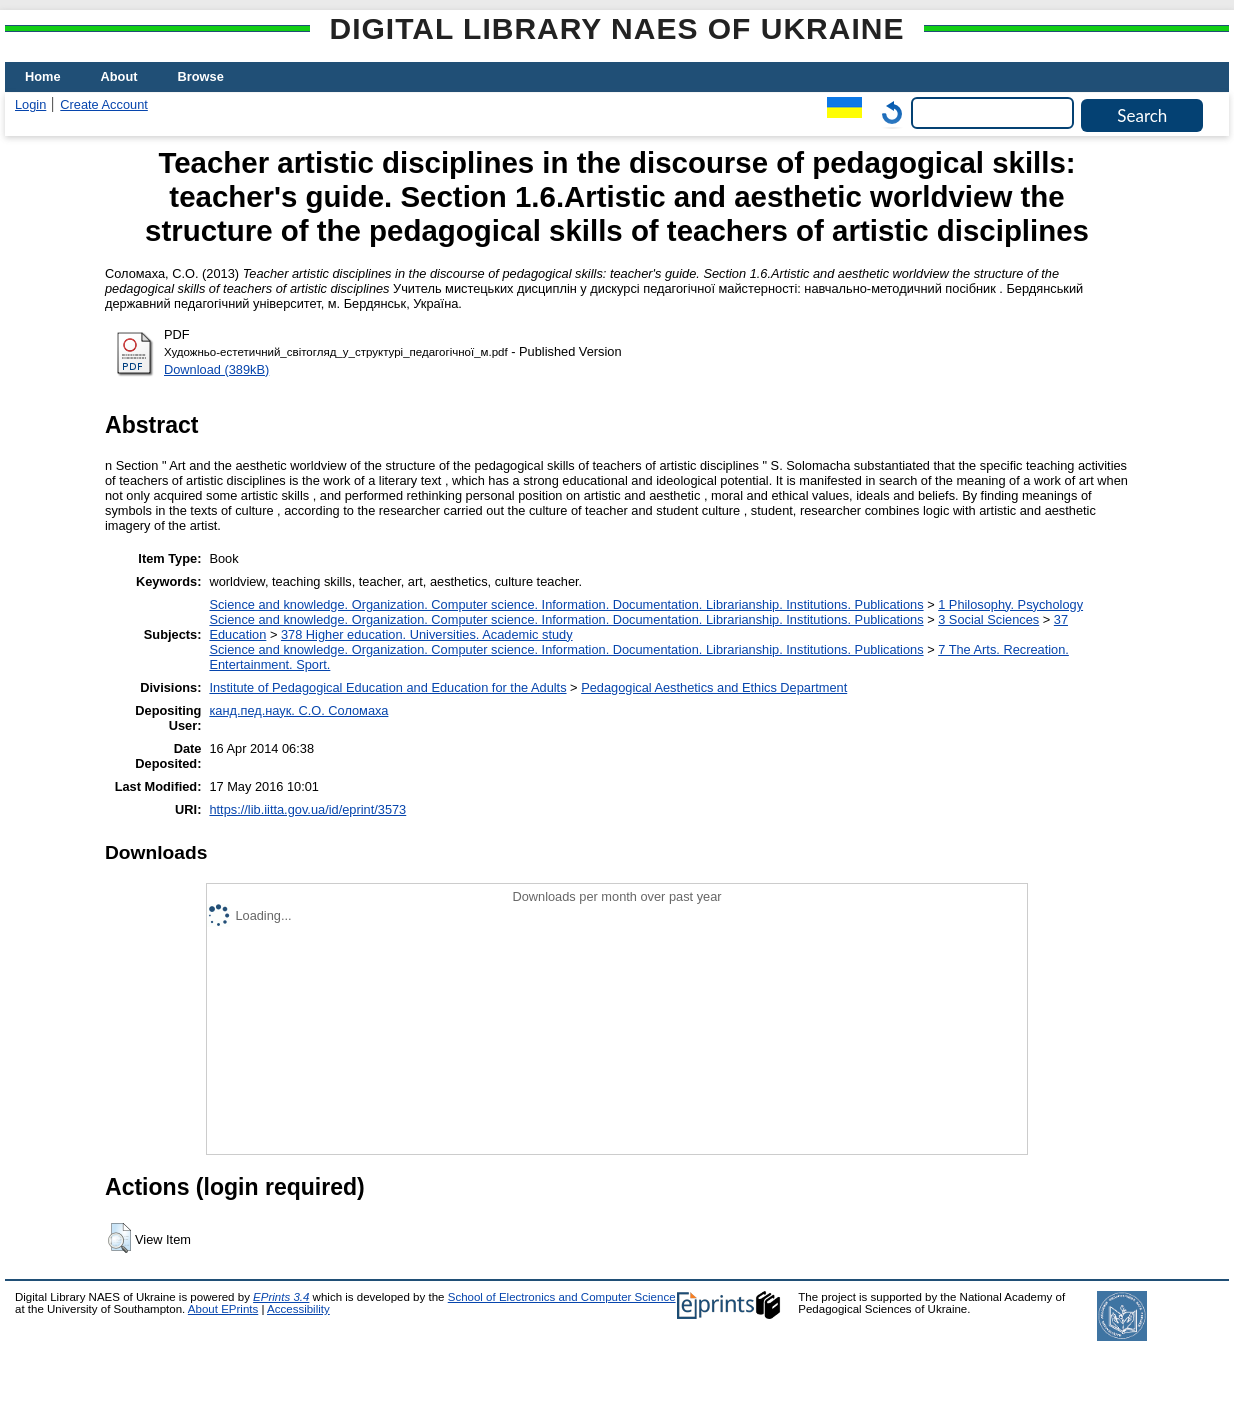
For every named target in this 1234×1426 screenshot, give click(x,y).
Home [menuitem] (43, 76)
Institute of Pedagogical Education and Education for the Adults (387, 687)
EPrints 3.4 (281, 1297)
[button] (119, 1238)
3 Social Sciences (988, 619)
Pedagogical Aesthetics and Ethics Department (714, 687)
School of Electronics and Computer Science (562, 1297)
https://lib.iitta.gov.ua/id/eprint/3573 (307, 809)
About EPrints (223, 1309)
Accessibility (298, 1309)
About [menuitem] (119, 76)
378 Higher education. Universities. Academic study (427, 634)
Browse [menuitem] (201, 76)
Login (30, 104)
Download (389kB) (216, 369)
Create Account (104, 104)
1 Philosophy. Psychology (1010, 604)
